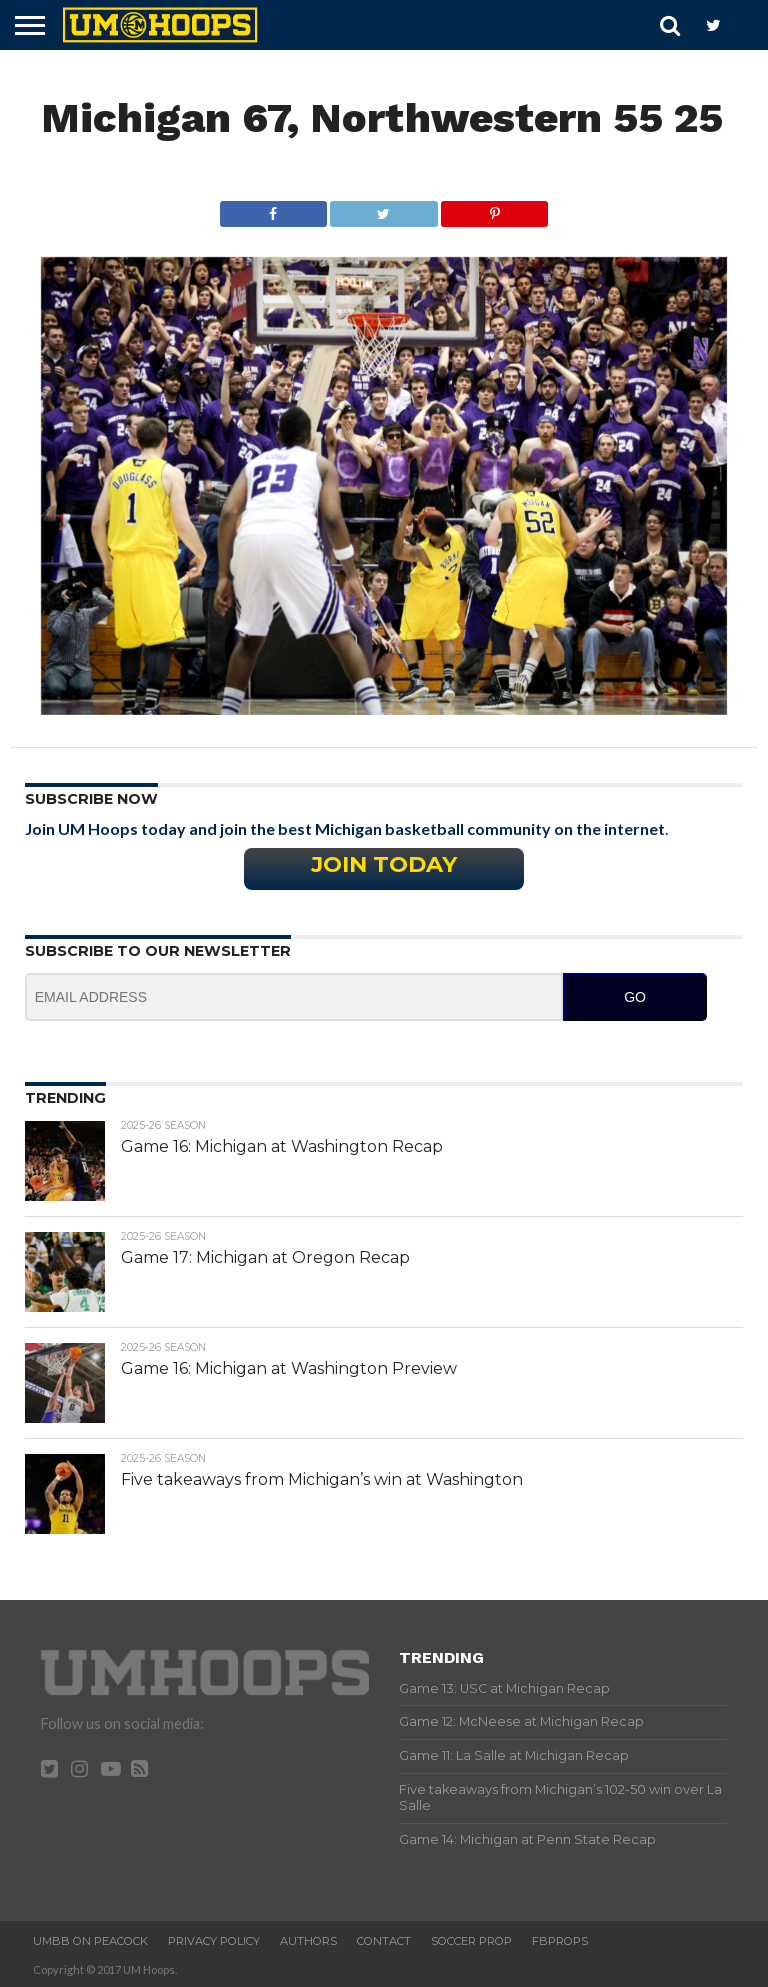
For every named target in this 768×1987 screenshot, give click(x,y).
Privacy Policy (214, 1941)
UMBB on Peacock (90, 1941)
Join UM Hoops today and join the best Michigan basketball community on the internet (345, 828)
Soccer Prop (471, 1941)
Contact (384, 1941)
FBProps (560, 1941)
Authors (308, 1941)
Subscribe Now (91, 799)
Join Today (384, 864)
